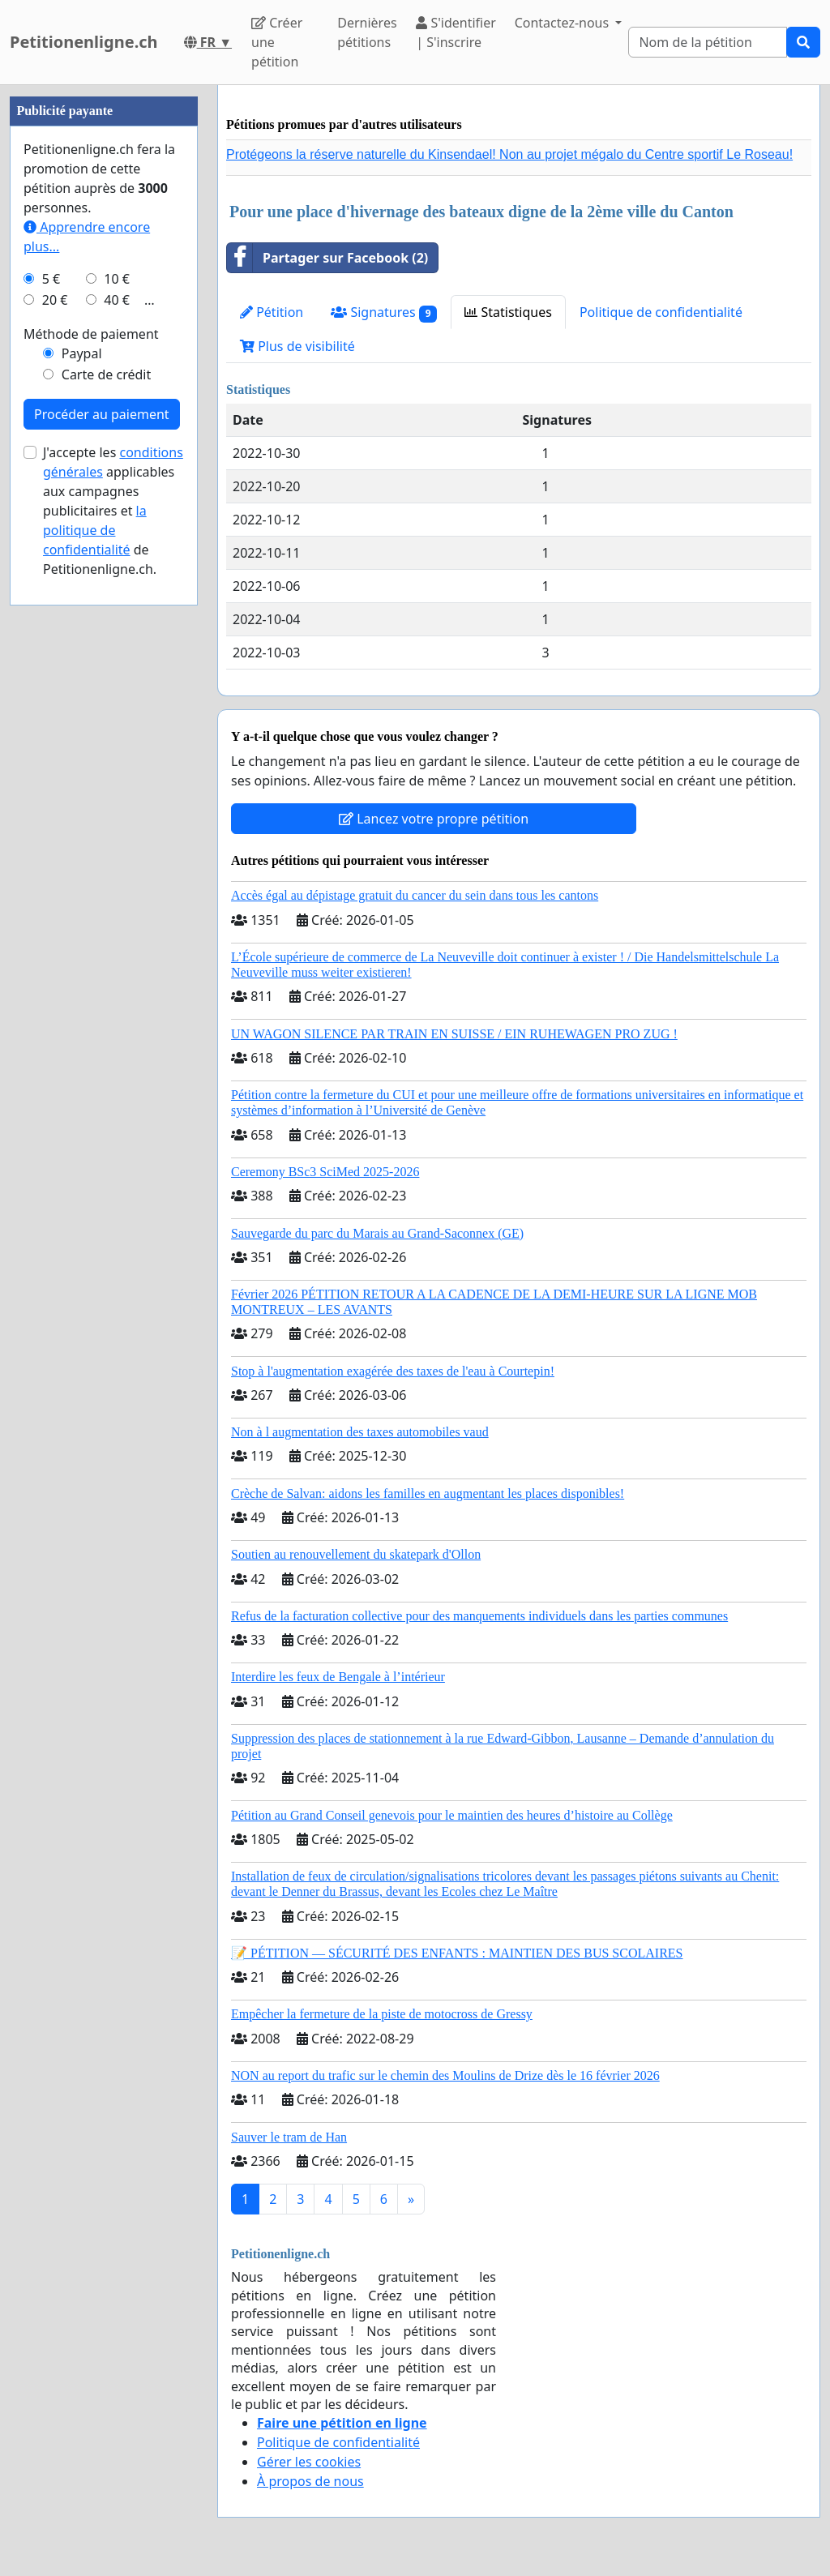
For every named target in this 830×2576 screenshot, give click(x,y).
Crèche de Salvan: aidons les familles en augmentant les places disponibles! (427, 1493)
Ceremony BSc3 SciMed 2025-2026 (325, 1172)
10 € (117, 279)
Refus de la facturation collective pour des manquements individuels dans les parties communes (479, 1616)
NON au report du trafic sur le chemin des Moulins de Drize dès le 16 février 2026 (445, 2075)
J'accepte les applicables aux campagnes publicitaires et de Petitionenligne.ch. (113, 510)
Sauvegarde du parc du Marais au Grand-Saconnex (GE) (377, 1233)
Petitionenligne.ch (84, 42)
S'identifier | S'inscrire (456, 32)
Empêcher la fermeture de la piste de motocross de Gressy (382, 2014)
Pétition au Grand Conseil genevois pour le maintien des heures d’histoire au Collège (452, 1815)
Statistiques (508, 312)
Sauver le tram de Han (289, 2137)
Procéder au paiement (101, 414)
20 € (55, 300)
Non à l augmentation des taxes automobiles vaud (360, 1432)
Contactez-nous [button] (564, 23)
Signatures (384, 312)
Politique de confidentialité (661, 312)
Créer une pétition (276, 42)
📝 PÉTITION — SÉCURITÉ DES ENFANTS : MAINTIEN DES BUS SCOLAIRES (457, 1953)
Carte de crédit (106, 374)
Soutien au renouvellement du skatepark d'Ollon (356, 1554)
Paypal (82, 353)
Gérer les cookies (309, 2462)
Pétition (271, 312)
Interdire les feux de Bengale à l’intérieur (338, 1677)
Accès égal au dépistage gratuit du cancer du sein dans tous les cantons (414, 895)
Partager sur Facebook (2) (327, 257)
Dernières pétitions (366, 32)
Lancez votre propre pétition (433, 819)
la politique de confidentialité (95, 530)
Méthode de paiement (91, 334)
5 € (51, 279)
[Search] (707, 42)
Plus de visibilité (297, 346)
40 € (117, 300)
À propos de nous (310, 2481)
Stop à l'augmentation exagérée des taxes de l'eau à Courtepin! (392, 1371)
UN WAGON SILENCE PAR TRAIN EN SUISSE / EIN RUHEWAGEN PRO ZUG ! (454, 1034)
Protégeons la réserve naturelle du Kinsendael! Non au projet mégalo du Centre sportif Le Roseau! (509, 154)
